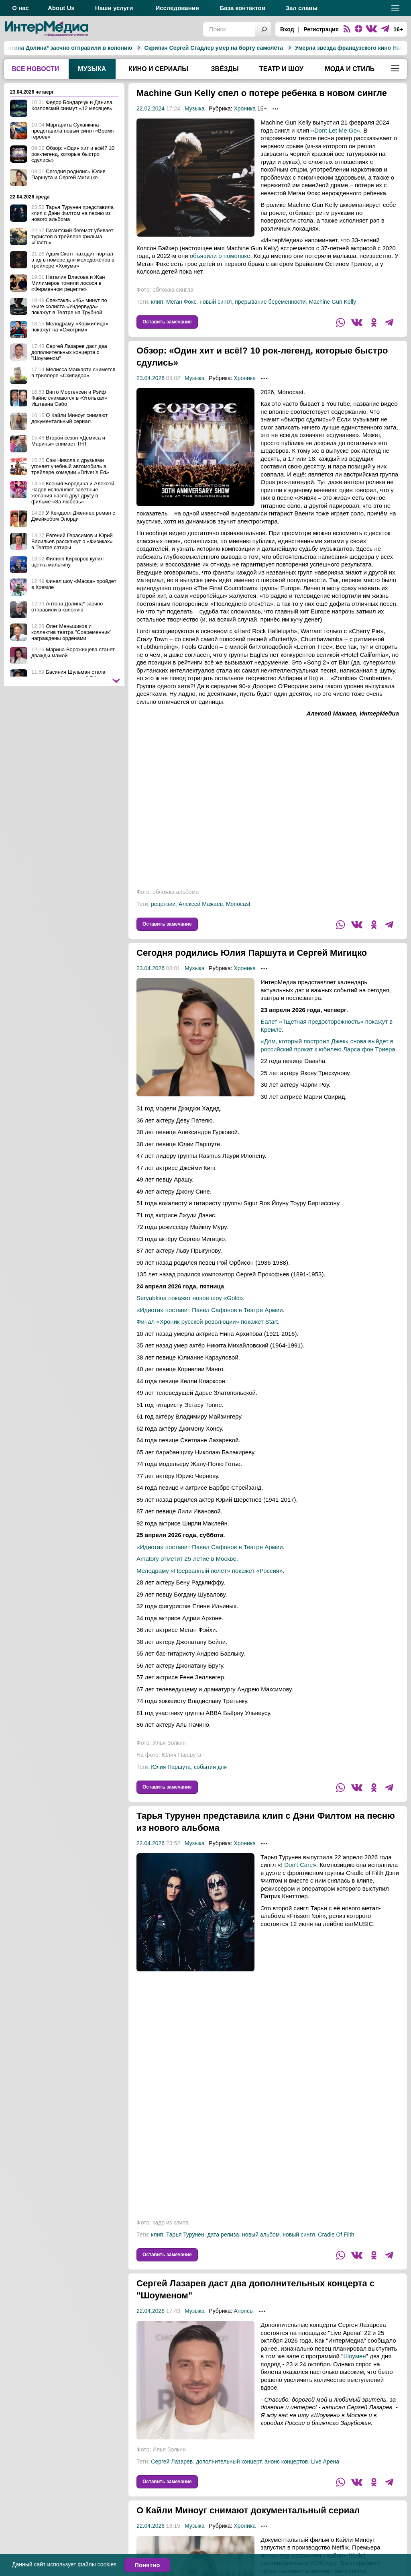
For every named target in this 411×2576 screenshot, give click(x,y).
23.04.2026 (150, 390)
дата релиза (223, 2258)
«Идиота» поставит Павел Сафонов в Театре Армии (209, 1334)
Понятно (147, 2565)
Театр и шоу (281, 68)
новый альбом (260, 2258)
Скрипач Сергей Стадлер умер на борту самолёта (130, 48)
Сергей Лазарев (172, 2485)
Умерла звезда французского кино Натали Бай (277, 48)
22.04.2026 (150, 1867)
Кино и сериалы (158, 68)
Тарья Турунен (185, 2258)
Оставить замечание (167, 334)
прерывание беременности (270, 314)
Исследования (177, 7)
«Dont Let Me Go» (335, 142)
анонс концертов (286, 2485)
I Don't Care (297, 1888)
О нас (20, 7)
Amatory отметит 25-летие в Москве (186, 1582)
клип (157, 314)
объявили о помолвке (220, 267)
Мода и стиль (349, 68)
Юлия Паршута (171, 1791)
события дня (210, 1791)
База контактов (242, 7)
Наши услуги (114, 7)
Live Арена (325, 2485)
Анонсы (244, 2335)
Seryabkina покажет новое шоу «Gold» (189, 1322)
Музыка (92, 68)
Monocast (238, 916)
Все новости (35, 68)
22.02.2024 (150, 120)
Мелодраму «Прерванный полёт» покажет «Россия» (209, 1594)
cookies (107, 2564)
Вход (287, 29)
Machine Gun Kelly (332, 314)
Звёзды (224, 68)
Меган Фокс (181, 314)
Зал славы (302, 7)
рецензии (163, 916)
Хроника (245, 120)
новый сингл (215, 314)
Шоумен (354, 2380)
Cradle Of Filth (336, 2258)
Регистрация (321, 29)
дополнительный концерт (228, 2485)
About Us (61, 7)
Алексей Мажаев (201, 916)
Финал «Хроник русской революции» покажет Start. (208, 1345)
